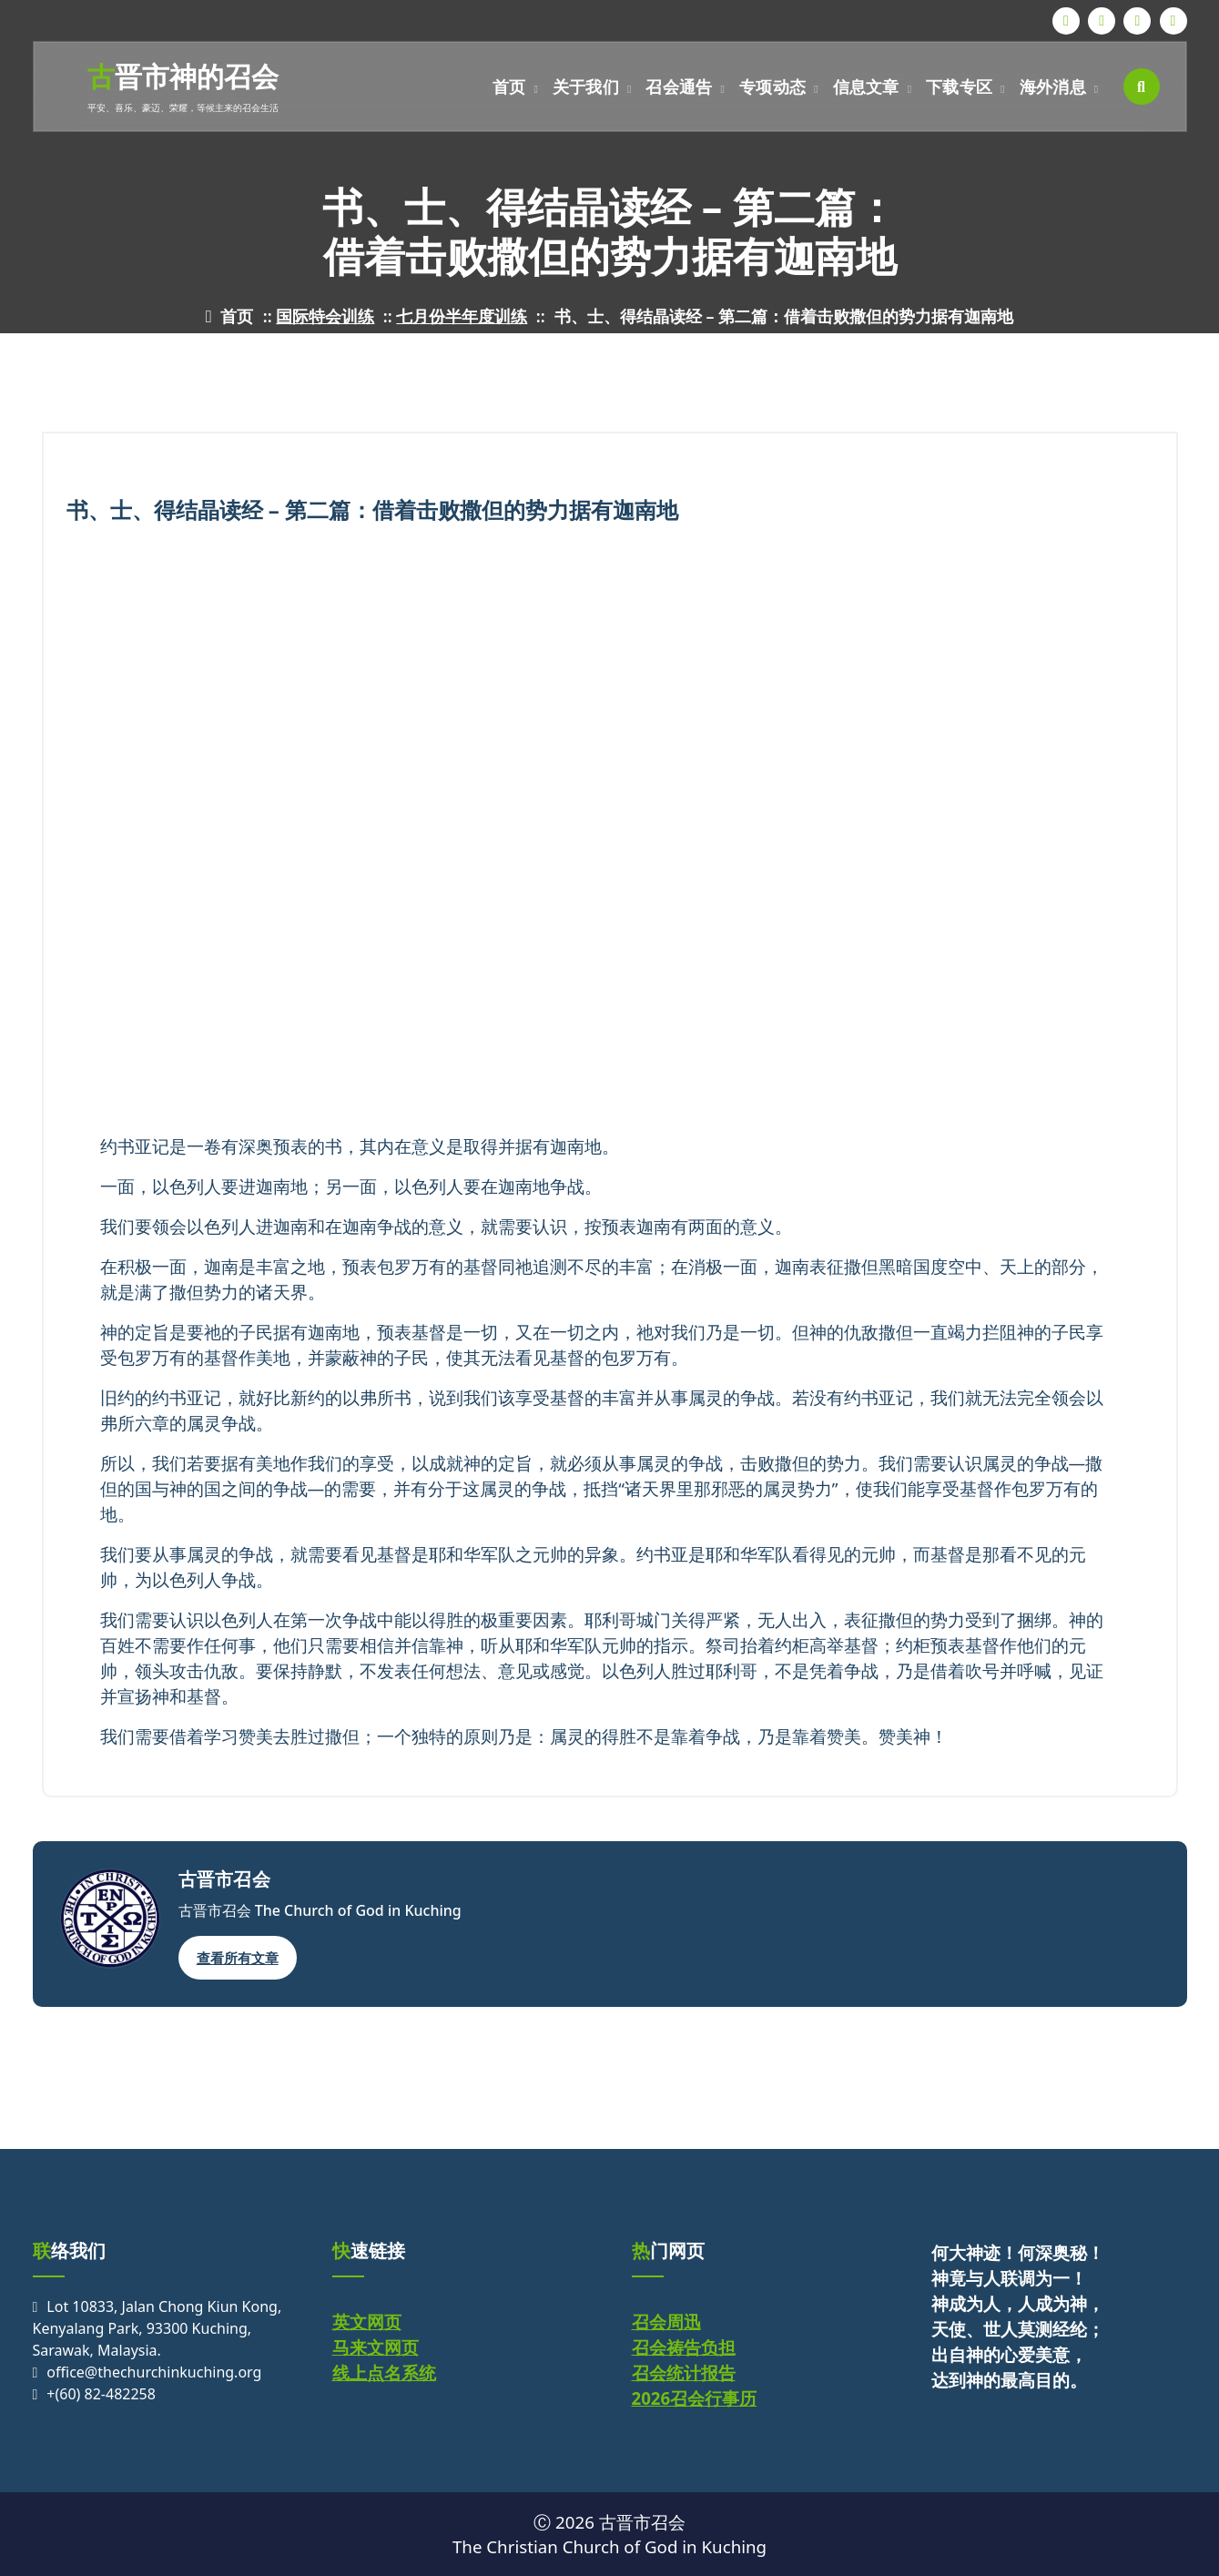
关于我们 (586, 86)
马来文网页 (375, 2347)
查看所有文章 (238, 1958)
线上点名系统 (384, 2372)
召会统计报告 (684, 2372)
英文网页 (366, 2321)
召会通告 (678, 86)
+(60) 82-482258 (101, 2394)
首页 (509, 86)
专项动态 (772, 86)
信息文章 (866, 86)
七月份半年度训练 (461, 316)
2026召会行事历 (694, 2398)
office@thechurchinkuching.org (153, 2372)
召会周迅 (666, 2321)
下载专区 (959, 86)
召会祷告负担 (684, 2347)
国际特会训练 (325, 316)
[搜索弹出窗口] (1141, 86)
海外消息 (1053, 86)
